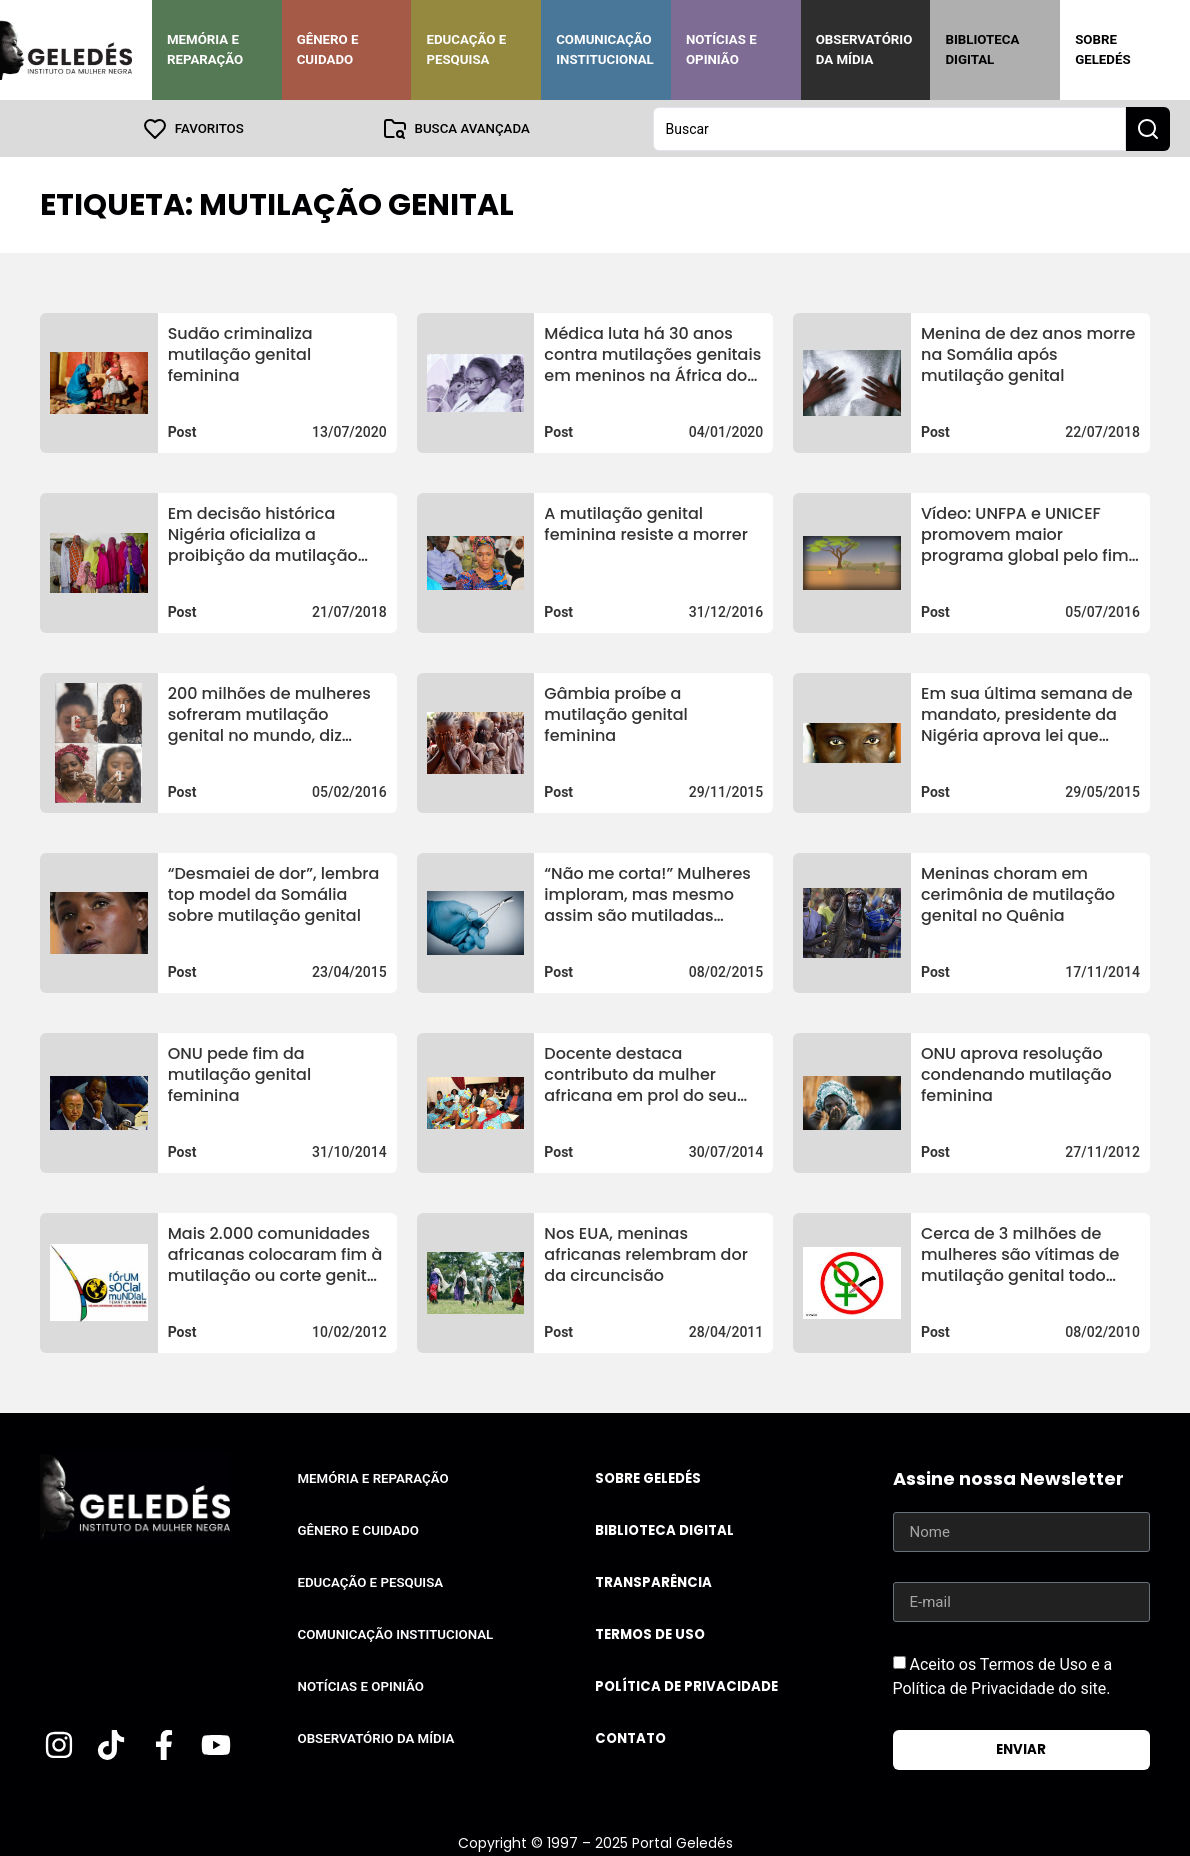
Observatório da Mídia (864, 49)
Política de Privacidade (686, 1685)
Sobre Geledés (1102, 49)
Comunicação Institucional (605, 49)
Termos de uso (650, 1633)
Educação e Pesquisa (466, 49)
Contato (630, 1737)
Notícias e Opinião (721, 49)
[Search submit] (1148, 128)
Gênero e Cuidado (328, 49)
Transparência (653, 1581)
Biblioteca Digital (982, 49)
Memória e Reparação (205, 49)
